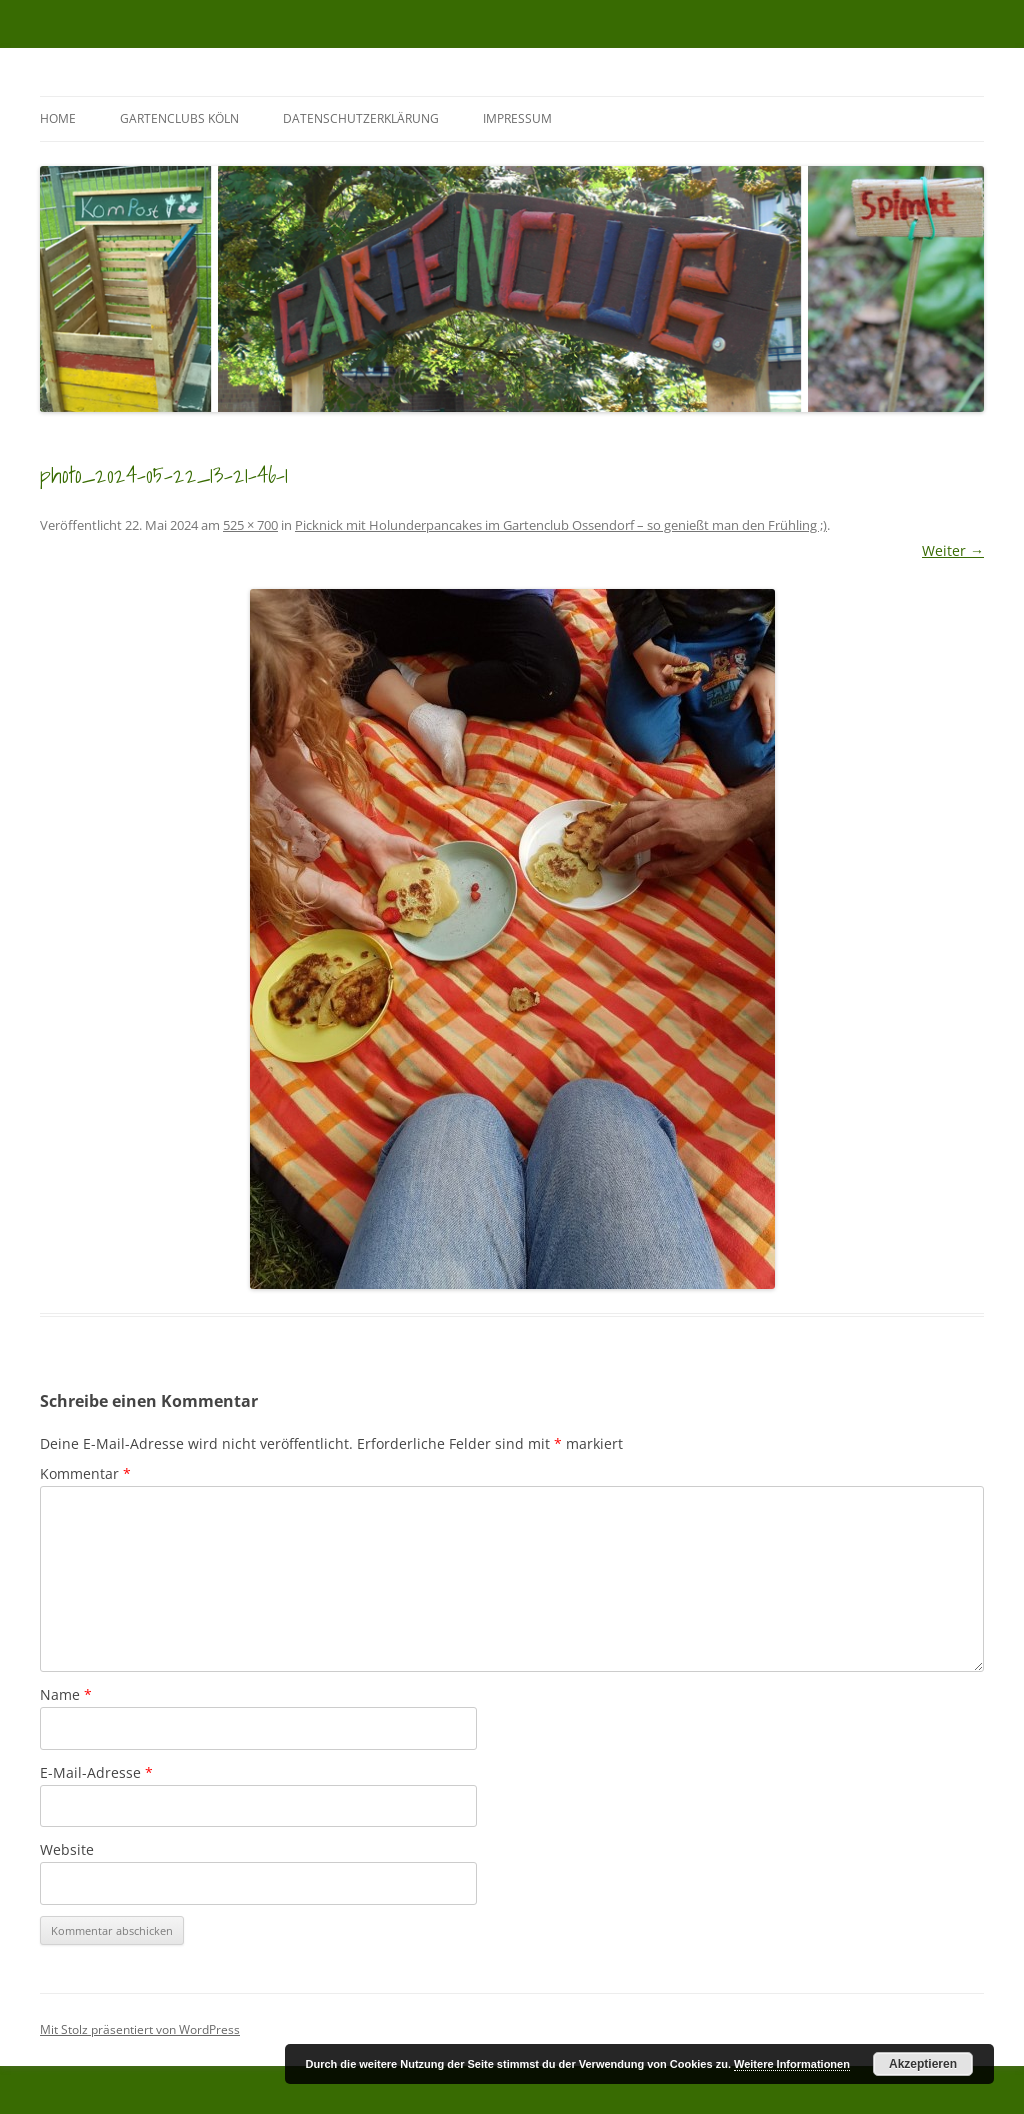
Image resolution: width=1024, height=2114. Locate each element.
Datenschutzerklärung (361, 118)
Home (58, 118)
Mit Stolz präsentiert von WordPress (140, 2029)
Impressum (517, 118)
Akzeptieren (923, 2064)
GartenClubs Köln (179, 118)
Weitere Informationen (792, 2064)
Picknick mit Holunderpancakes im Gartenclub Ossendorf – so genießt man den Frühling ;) (561, 525)
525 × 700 (250, 525)
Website (67, 1849)
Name (66, 1694)
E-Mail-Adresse (96, 1772)
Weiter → (953, 550)
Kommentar (85, 1473)
